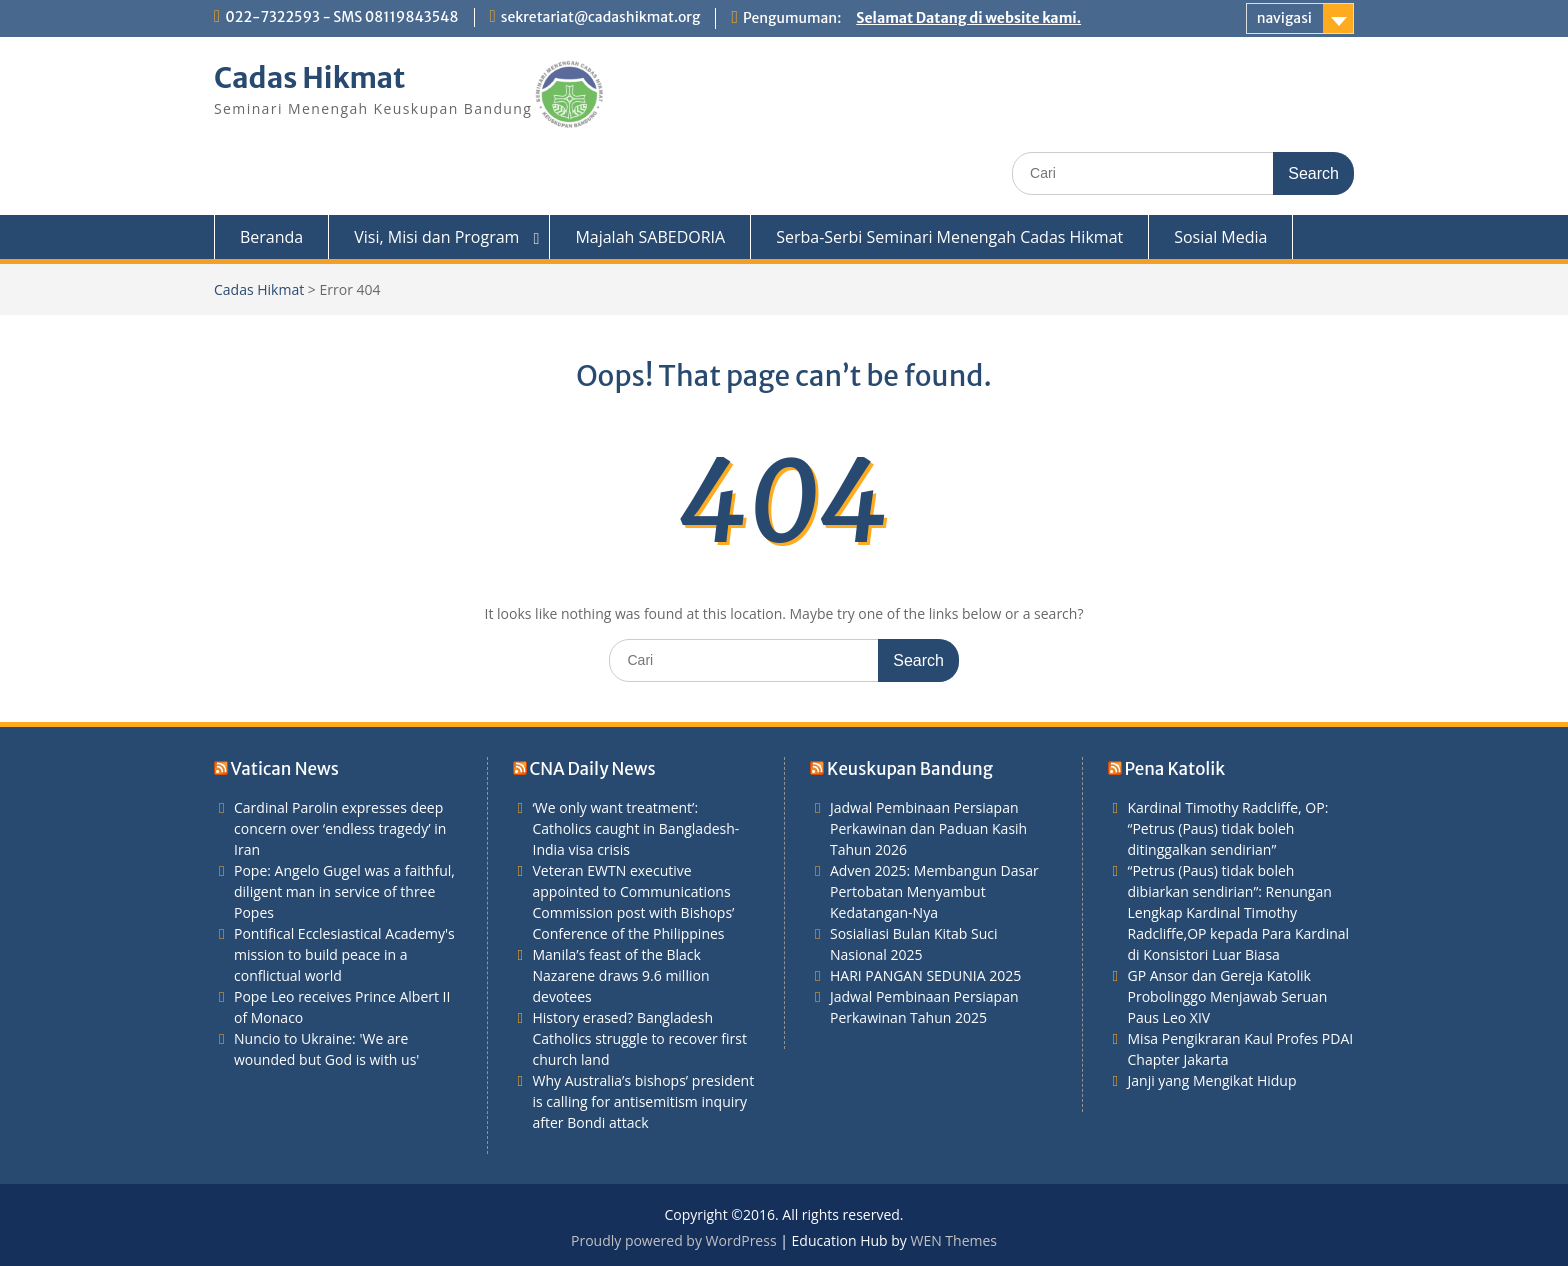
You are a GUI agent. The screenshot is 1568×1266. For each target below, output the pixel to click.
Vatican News (285, 769)
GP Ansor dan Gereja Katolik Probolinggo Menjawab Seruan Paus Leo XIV (1228, 996)
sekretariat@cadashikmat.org (601, 17)
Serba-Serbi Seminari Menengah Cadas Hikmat (949, 237)
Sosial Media (1220, 237)
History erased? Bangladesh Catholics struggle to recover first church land (640, 1038)
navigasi (1284, 18)
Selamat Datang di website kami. (968, 18)
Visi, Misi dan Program (436, 237)
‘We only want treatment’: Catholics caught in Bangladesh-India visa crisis (636, 828)
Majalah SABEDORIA (650, 237)
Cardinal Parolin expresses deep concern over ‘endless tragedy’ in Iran (340, 828)
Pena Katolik (1175, 769)
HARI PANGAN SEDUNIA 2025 (925, 975)
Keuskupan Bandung (910, 769)
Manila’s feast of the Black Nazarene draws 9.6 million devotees (621, 975)
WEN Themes (953, 1240)
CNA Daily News (592, 769)
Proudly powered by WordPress (674, 1240)
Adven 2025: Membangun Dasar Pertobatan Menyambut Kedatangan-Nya (934, 891)
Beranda (271, 237)
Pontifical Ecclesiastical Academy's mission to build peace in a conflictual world (344, 954)
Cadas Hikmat (310, 78)
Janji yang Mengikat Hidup (1212, 1080)
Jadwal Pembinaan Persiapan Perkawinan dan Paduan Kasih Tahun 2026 (928, 828)
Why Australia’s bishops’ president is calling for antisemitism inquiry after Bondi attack (644, 1101)
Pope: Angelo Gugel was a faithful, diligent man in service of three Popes (344, 891)
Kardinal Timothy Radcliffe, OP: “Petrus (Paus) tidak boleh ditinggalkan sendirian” (1228, 828)
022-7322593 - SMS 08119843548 (341, 17)
